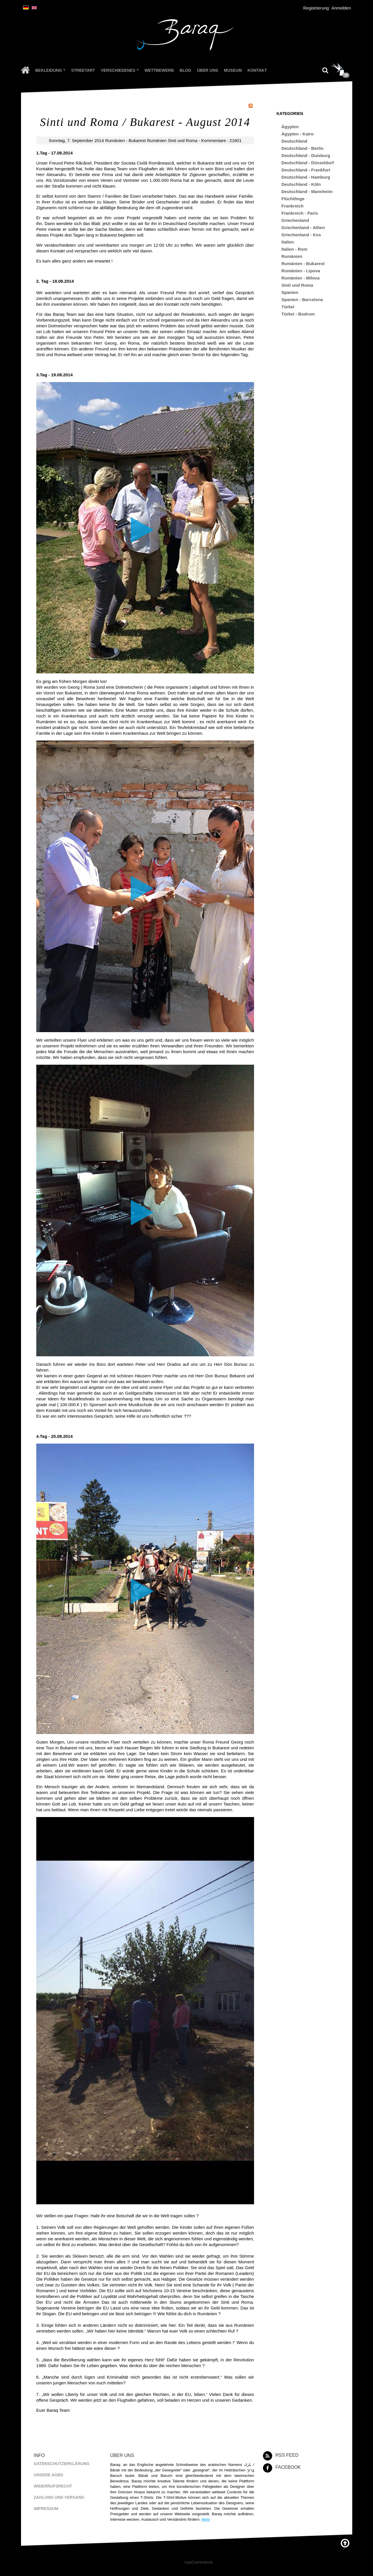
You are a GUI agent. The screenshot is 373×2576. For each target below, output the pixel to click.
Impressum (46, 2508)
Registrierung (316, 7)
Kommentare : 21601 (221, 140)
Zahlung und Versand (59, 2497)
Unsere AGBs (48, 2475)
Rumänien (156, 140)
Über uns (207, 70)
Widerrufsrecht (53, 2486)
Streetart (83, 70)
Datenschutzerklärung (61, 2463)
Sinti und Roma (183, 140)
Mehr (206, 2519)
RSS (251, 106)
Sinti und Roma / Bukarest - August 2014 (145, 122)
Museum (233, 70)
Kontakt (257, 70)
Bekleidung (51, 71)
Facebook (288, 2467)
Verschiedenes (120, 71)
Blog (185, 70)
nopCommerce (198, 2562)
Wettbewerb (159, 70)
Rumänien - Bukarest (125, 140)
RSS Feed (286, 2455)
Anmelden (341, 7)
